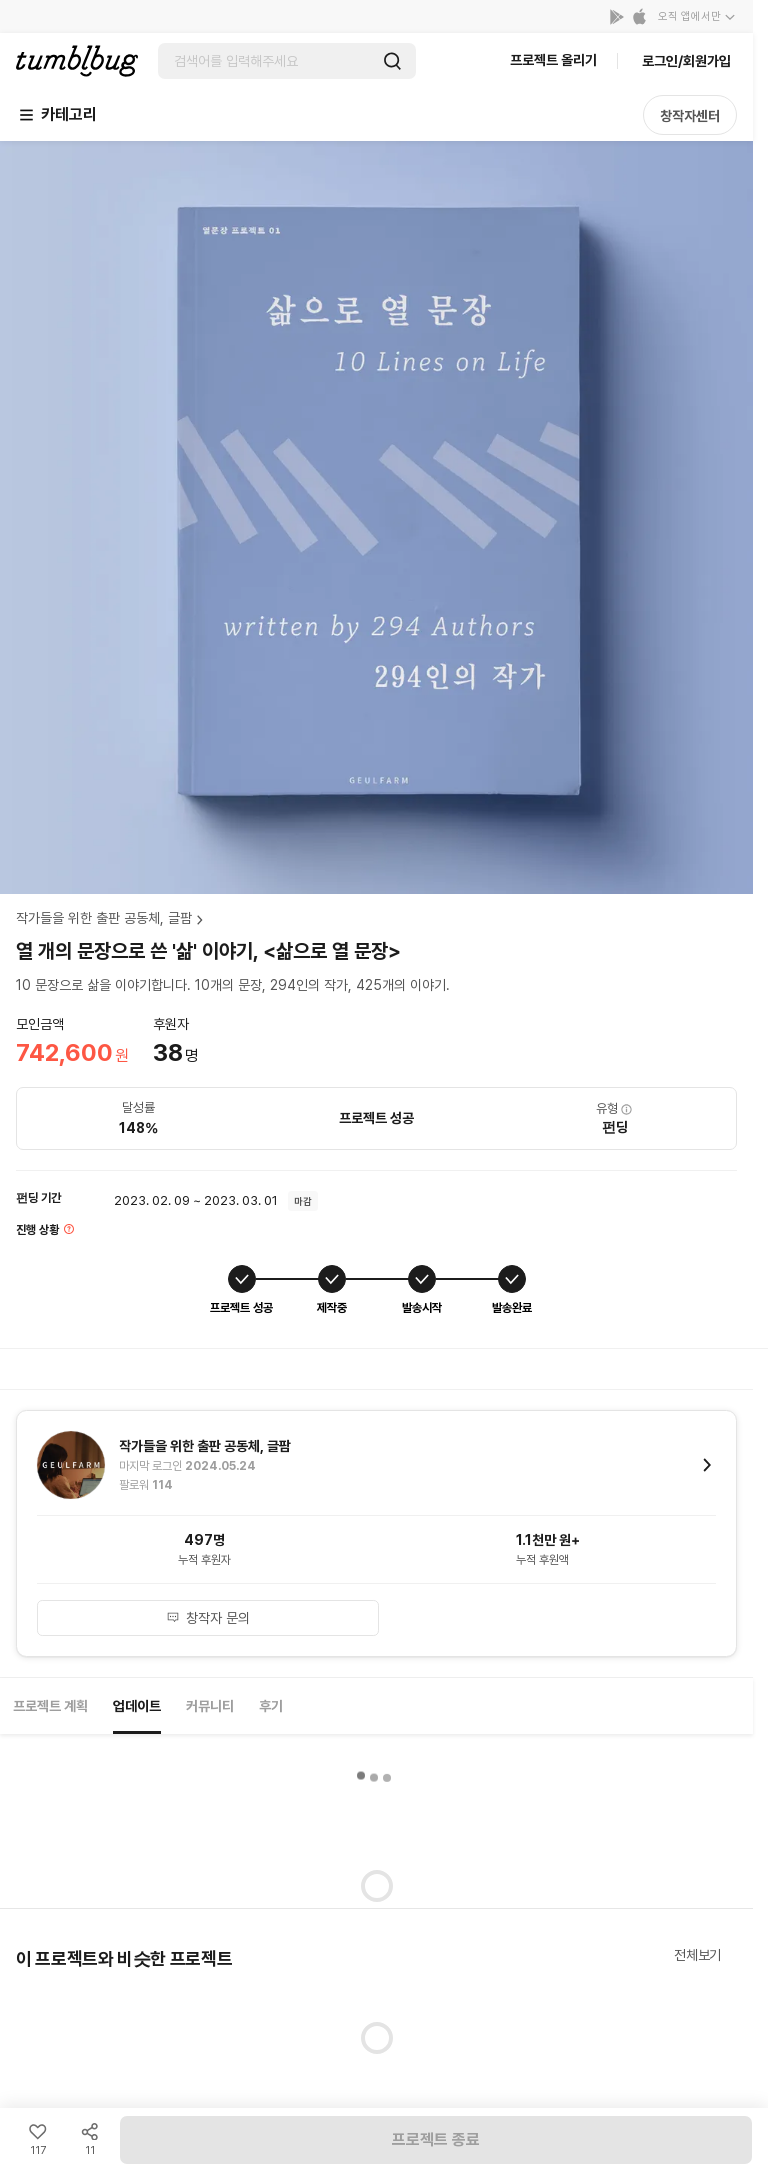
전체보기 (697, 1955)
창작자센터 (690, 116)
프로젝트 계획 (50, 1706)
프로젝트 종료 (436, 2139)
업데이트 (137, 1706)
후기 (271, 1706)
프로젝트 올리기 (553, 60)
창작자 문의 (208, 1618)
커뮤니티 (210, 1706)
